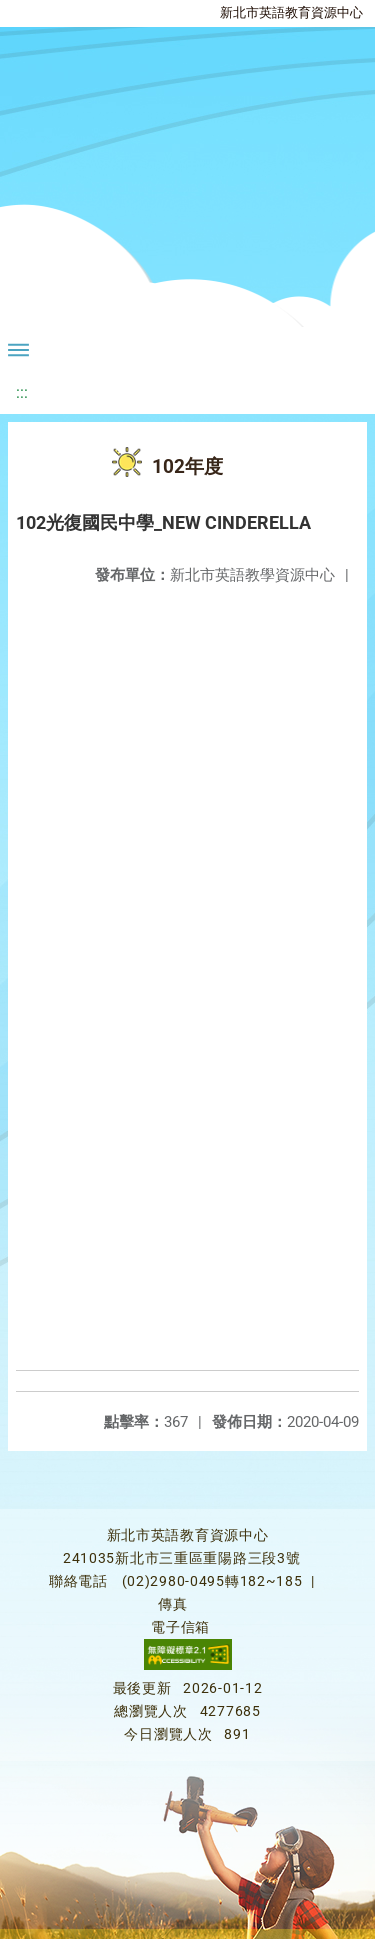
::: (22, 392)
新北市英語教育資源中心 (291, 12)
